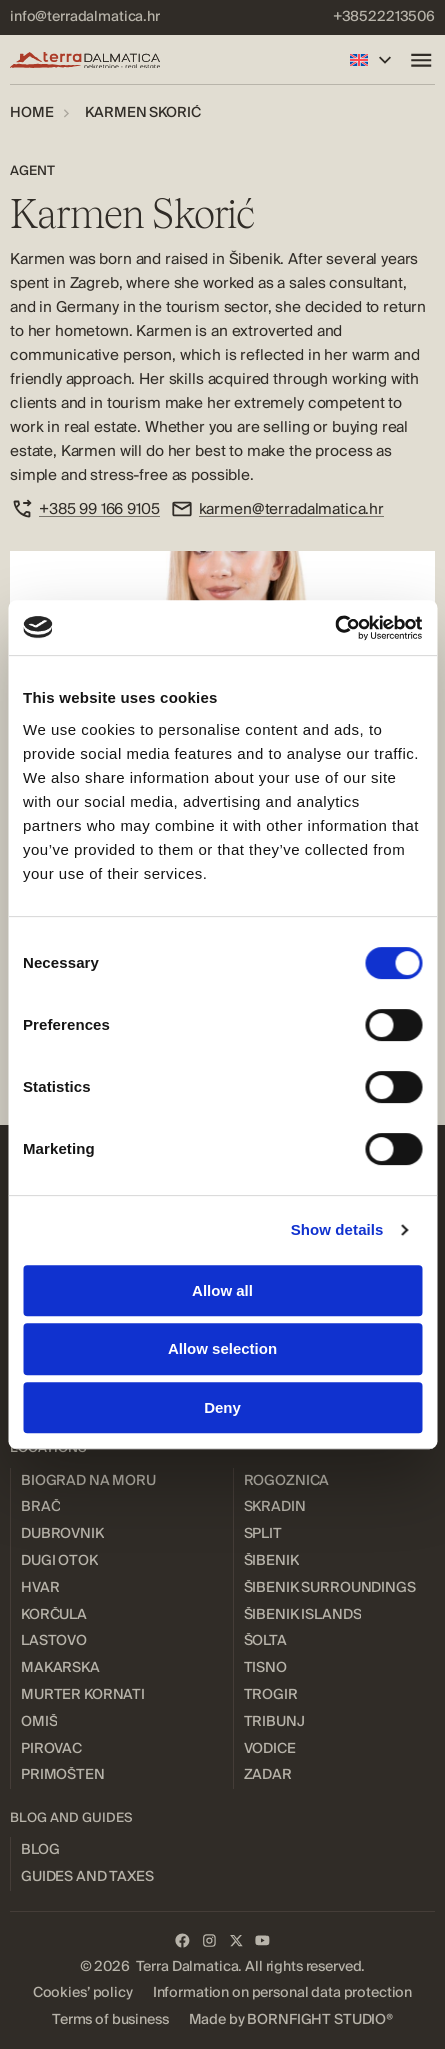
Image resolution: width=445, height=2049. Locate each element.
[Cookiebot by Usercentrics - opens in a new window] (334, 628)
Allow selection (222, 1348)
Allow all (222, 1290)
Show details (337, 1229)
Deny (222, 1407)
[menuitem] (85, 17)
